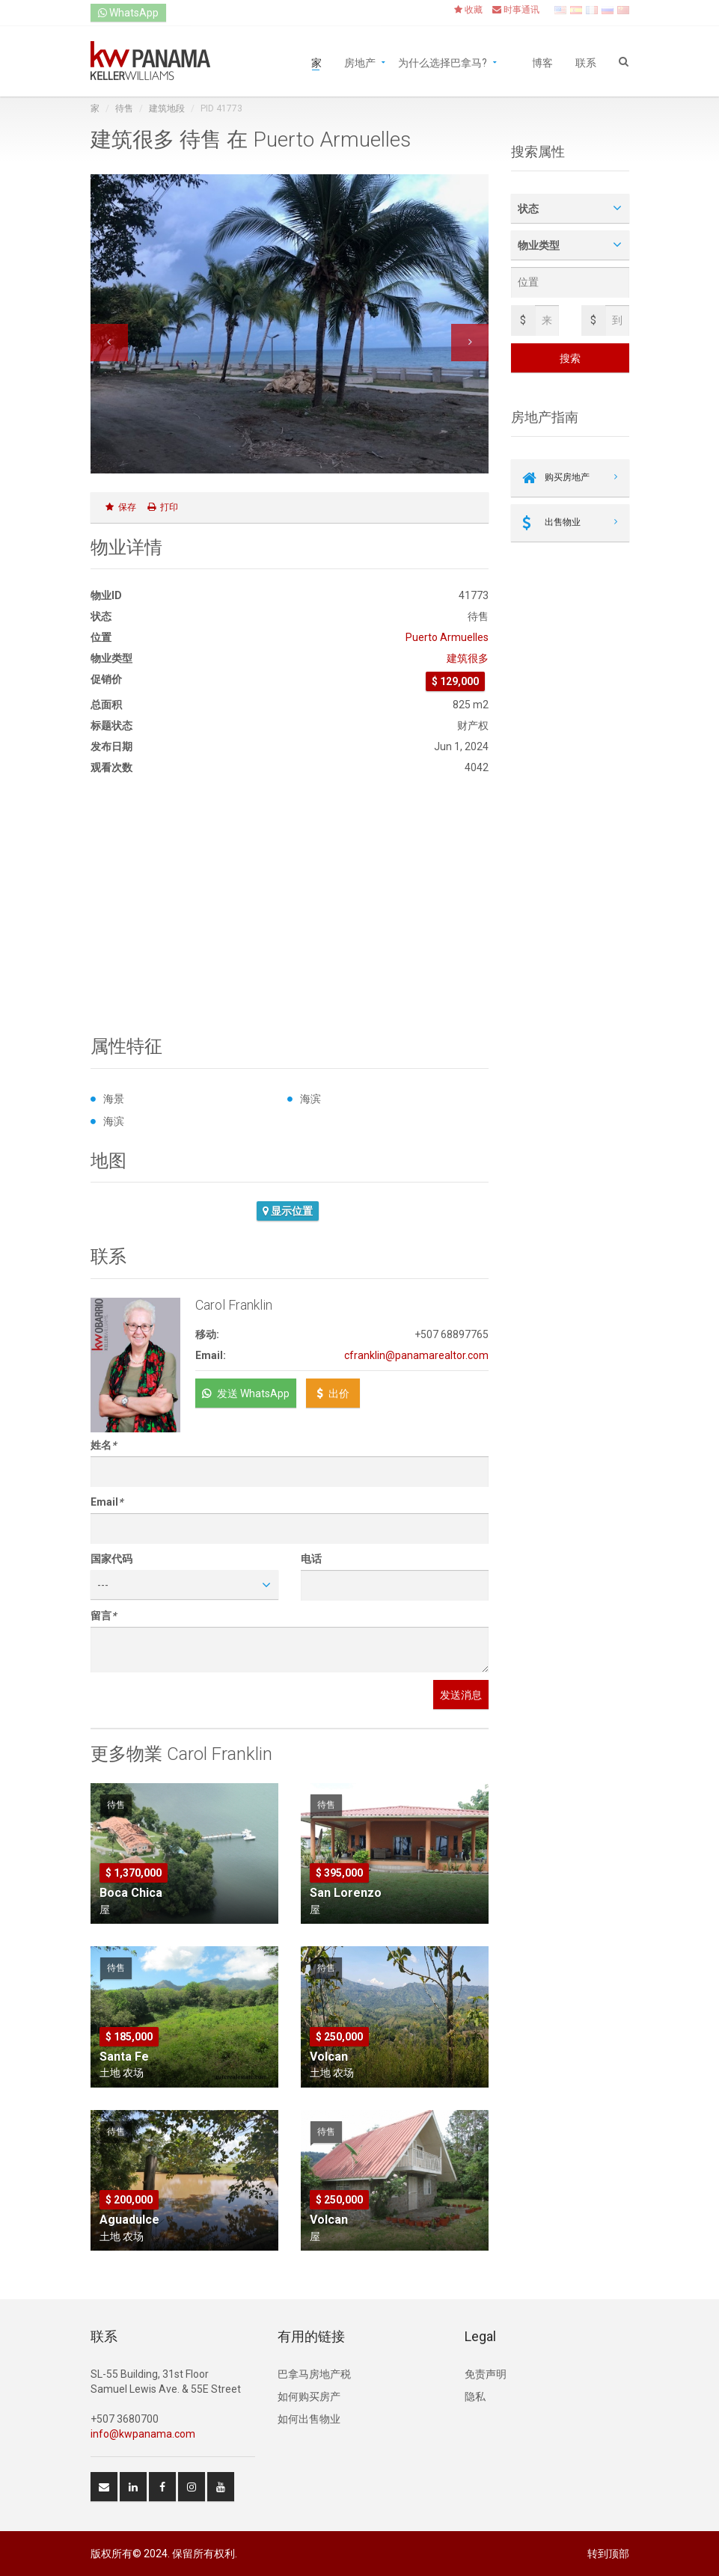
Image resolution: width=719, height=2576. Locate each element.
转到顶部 (608, 2554)
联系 (585, 62)
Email (107, 1502)
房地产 (360, 62)
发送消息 (461, 1695)
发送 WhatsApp (246, 1393)
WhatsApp (128, 13)
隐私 (475, 2396)
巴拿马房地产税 (314, 2374)
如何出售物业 (309, 2419)
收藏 (468, 9)
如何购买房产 (309, 2396)
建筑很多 (468, 658)
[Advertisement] (290, 906)
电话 (311, 1559)
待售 (124, 108)
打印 (162, 507)
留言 (103, 1616)
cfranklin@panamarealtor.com (416, 1355)
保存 (120, 507)
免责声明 (486, 2374)
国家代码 (111, 1559)
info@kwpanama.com (143, 2434)
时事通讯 (515, 9)
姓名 (103, 1445)
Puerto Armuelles (447, 637)
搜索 (570, 358)
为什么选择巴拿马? (442, 62)
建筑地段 (167, 108)
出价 (332, 1393)
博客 (542, 62)
